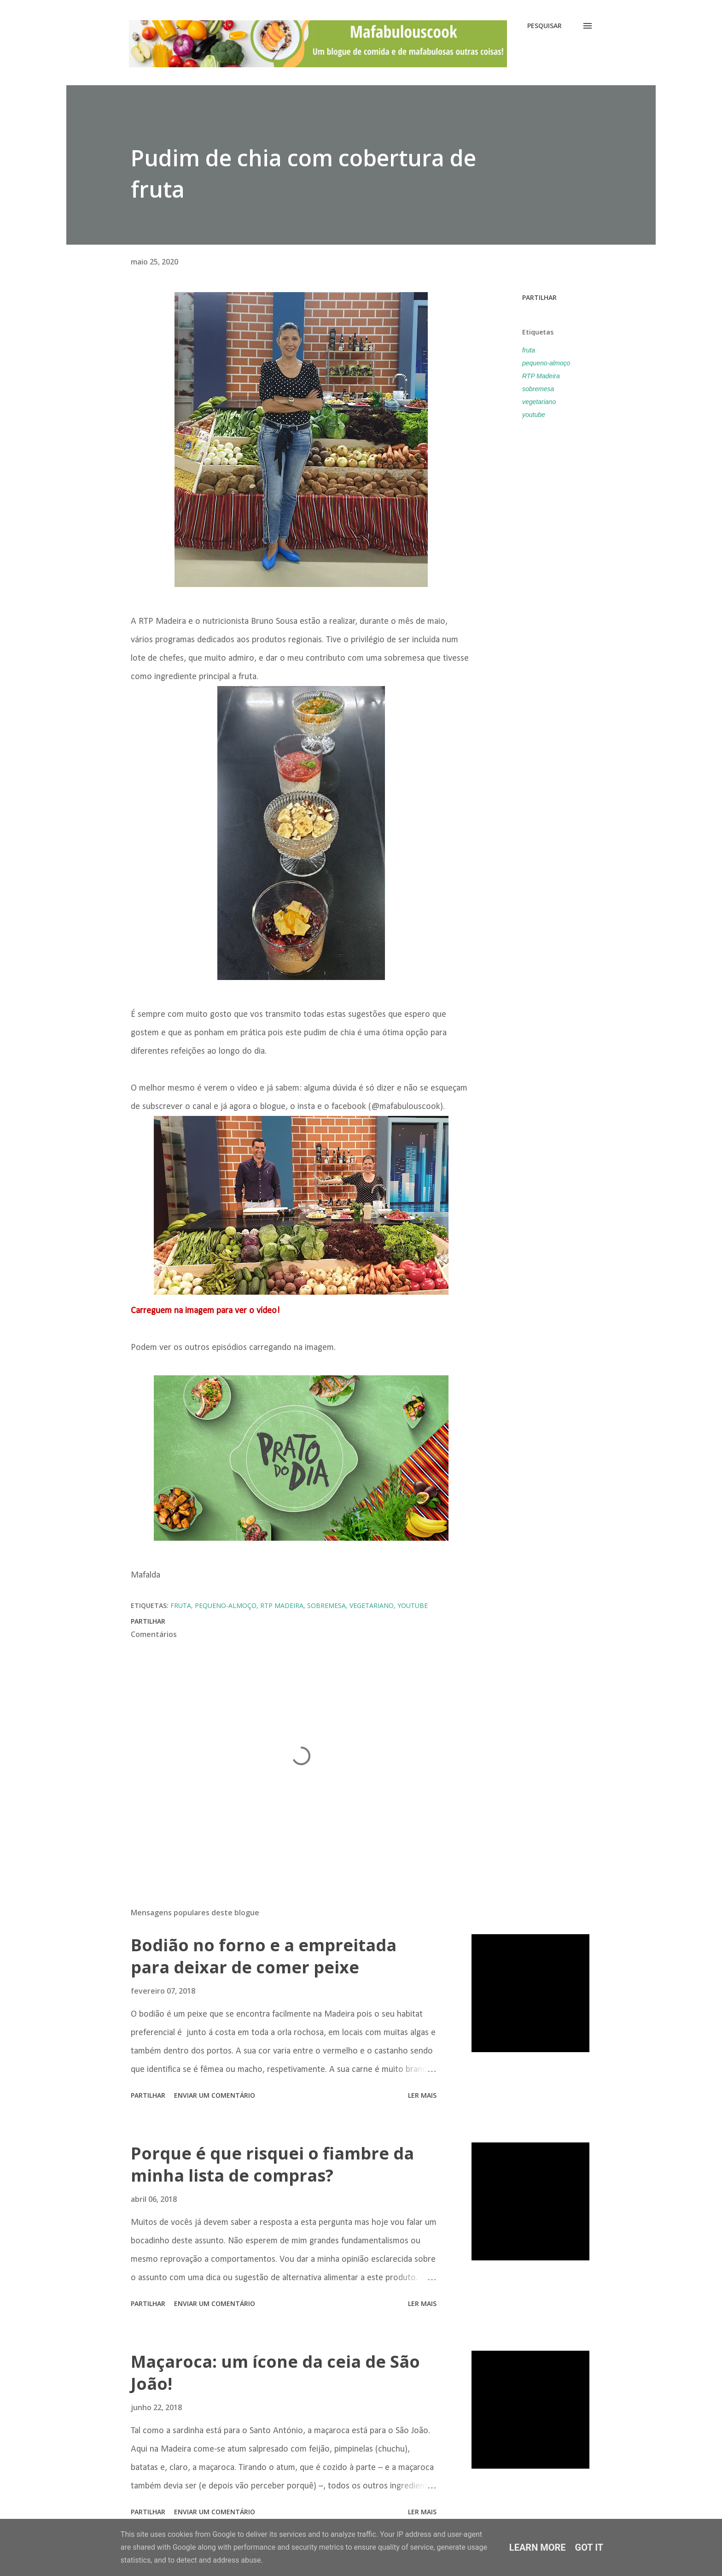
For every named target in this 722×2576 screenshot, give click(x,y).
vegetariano (539, 401)
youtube (533, 414)
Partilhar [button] (539, 297)
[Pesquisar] (544, 25)
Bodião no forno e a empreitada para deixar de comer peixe (263, 1956)
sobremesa (538, 389)
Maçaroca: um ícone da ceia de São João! (275, 2372)
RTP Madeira (541, 376)
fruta (528, 350)
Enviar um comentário (214, 2095)
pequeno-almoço (546, 363)
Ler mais (422, 2095)
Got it (589, 2547)
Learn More (537, 2547)
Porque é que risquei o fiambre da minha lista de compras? (272, 2164)
